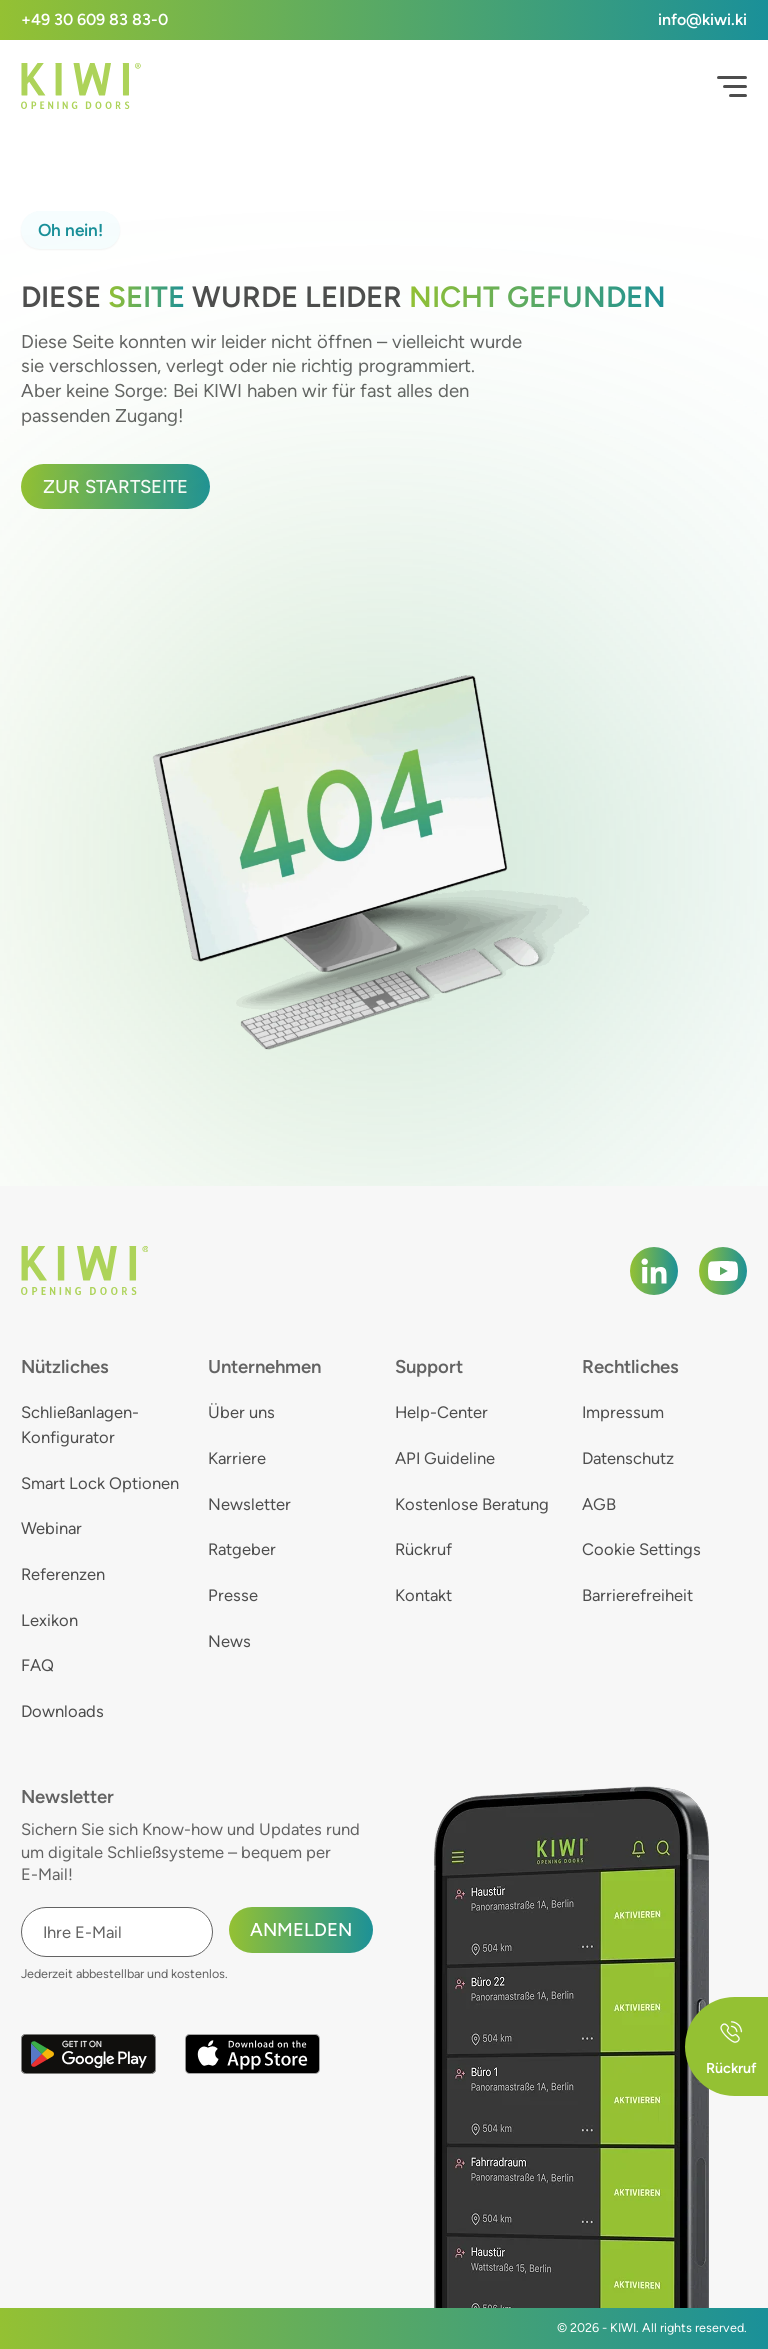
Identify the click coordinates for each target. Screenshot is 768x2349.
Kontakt (423, 1595)
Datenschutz (628, 1458)
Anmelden (301, 1929)
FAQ (37, 1665)
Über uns (241, 1412)
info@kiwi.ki (702, 19)
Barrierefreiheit (637, 1595)
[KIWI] (81, 86)
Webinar (51, 1528)
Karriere (237, 1458)
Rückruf (423, 1549)
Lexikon (49, 1620)
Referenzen (63, 1574)
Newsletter (249, 1504)
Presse (233, 1595)
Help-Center (441, 1412)
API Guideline (445, 1458)
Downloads (62, 1711)
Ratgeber (242, 1549)
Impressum (623, 1412)
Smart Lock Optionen (100, 1483)
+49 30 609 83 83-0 (94, 19)
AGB (599, 1504)
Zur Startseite (115, 486)
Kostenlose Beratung (472, 1504)
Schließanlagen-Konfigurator (80, 1424)
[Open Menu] (732, 87)
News (229, 1641)
